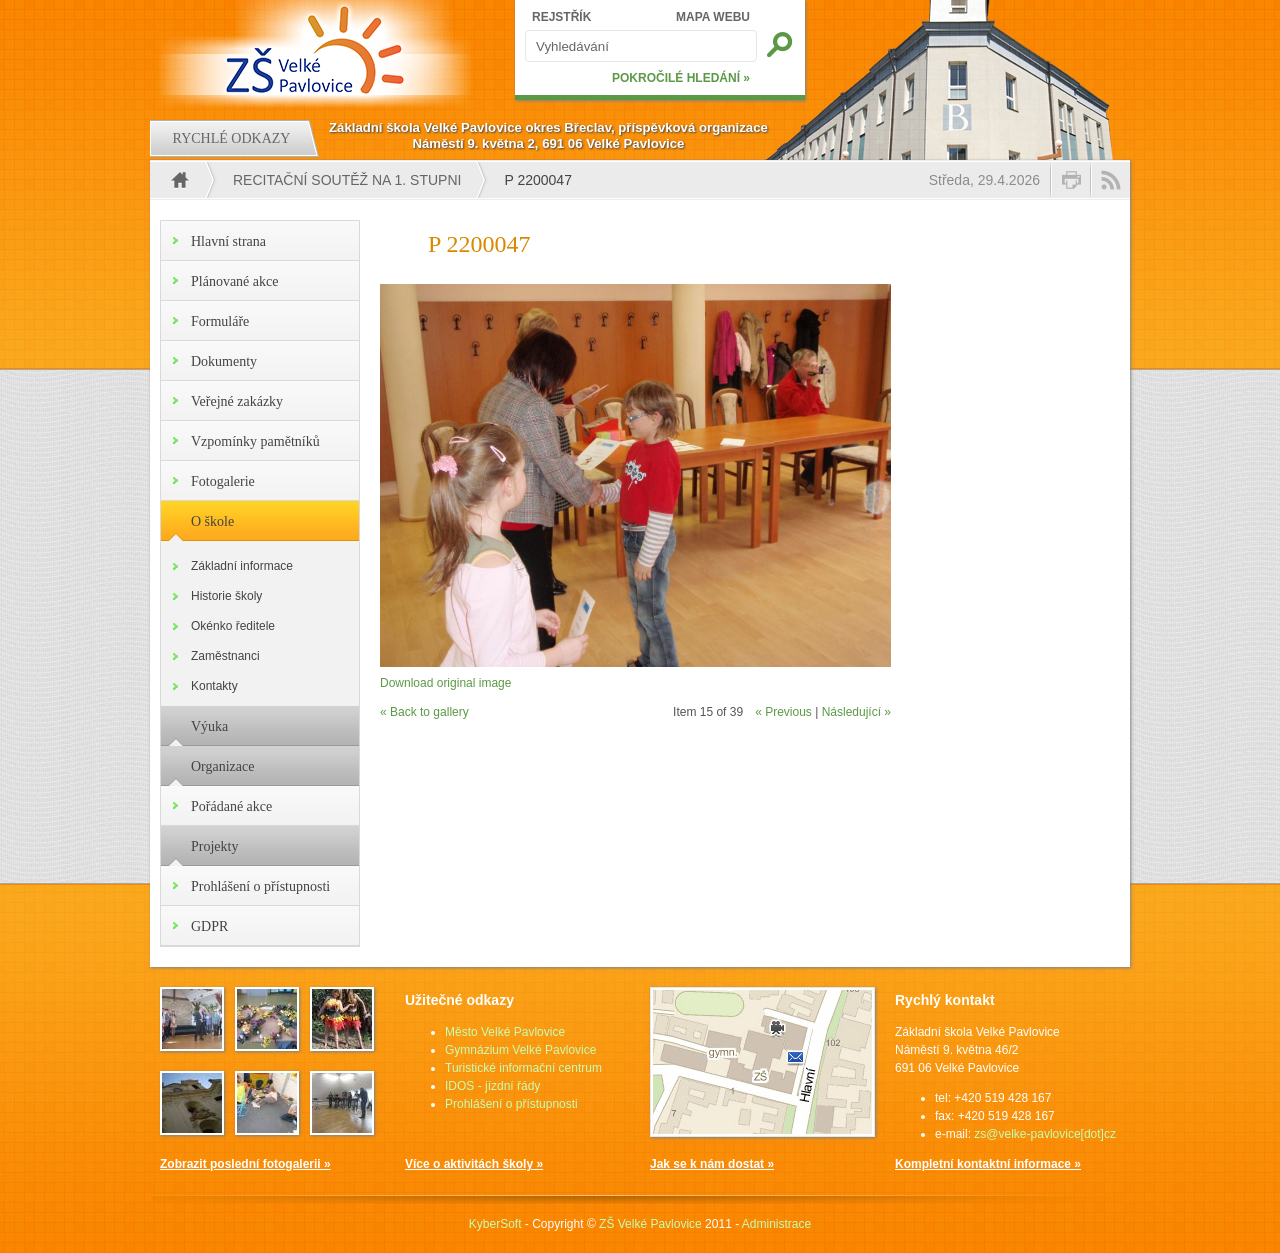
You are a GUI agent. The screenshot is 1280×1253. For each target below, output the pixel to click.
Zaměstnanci (225, 656)
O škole (212, 521)
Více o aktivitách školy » (474, 1164)
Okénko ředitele (233, 626)
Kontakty (214, 686)
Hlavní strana (228, 241)
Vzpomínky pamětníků (255, 441)
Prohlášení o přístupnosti (260, 886)
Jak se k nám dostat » (712, 1164)
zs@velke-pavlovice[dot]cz (1045, 1134)
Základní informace (242, 566)
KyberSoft (495, 1224)
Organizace (222, 766)
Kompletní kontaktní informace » (988, 1164)
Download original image (445, 683)
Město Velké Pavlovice (505, 1032)
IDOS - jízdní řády (492, 1086)
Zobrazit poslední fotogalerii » (245, 1164)
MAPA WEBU (713, 17)
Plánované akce (234, 281)
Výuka (209, 726)
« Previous (783, 712)
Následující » (856, 712)
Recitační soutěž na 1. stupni (347, 180)
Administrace (776, 1224)
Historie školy (226, 596)
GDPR (209, 926)
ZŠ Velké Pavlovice (650, 1224)
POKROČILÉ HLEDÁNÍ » (681, 78)
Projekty (214, 846)
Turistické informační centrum (523, 1068)
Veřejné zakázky (237, 401)
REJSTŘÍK (561, 17)
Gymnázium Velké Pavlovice (520, 1050)
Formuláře (220, 321)
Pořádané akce (231, 806)
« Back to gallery (424, 712)
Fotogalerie (223, 481)
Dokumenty (224, 361)
